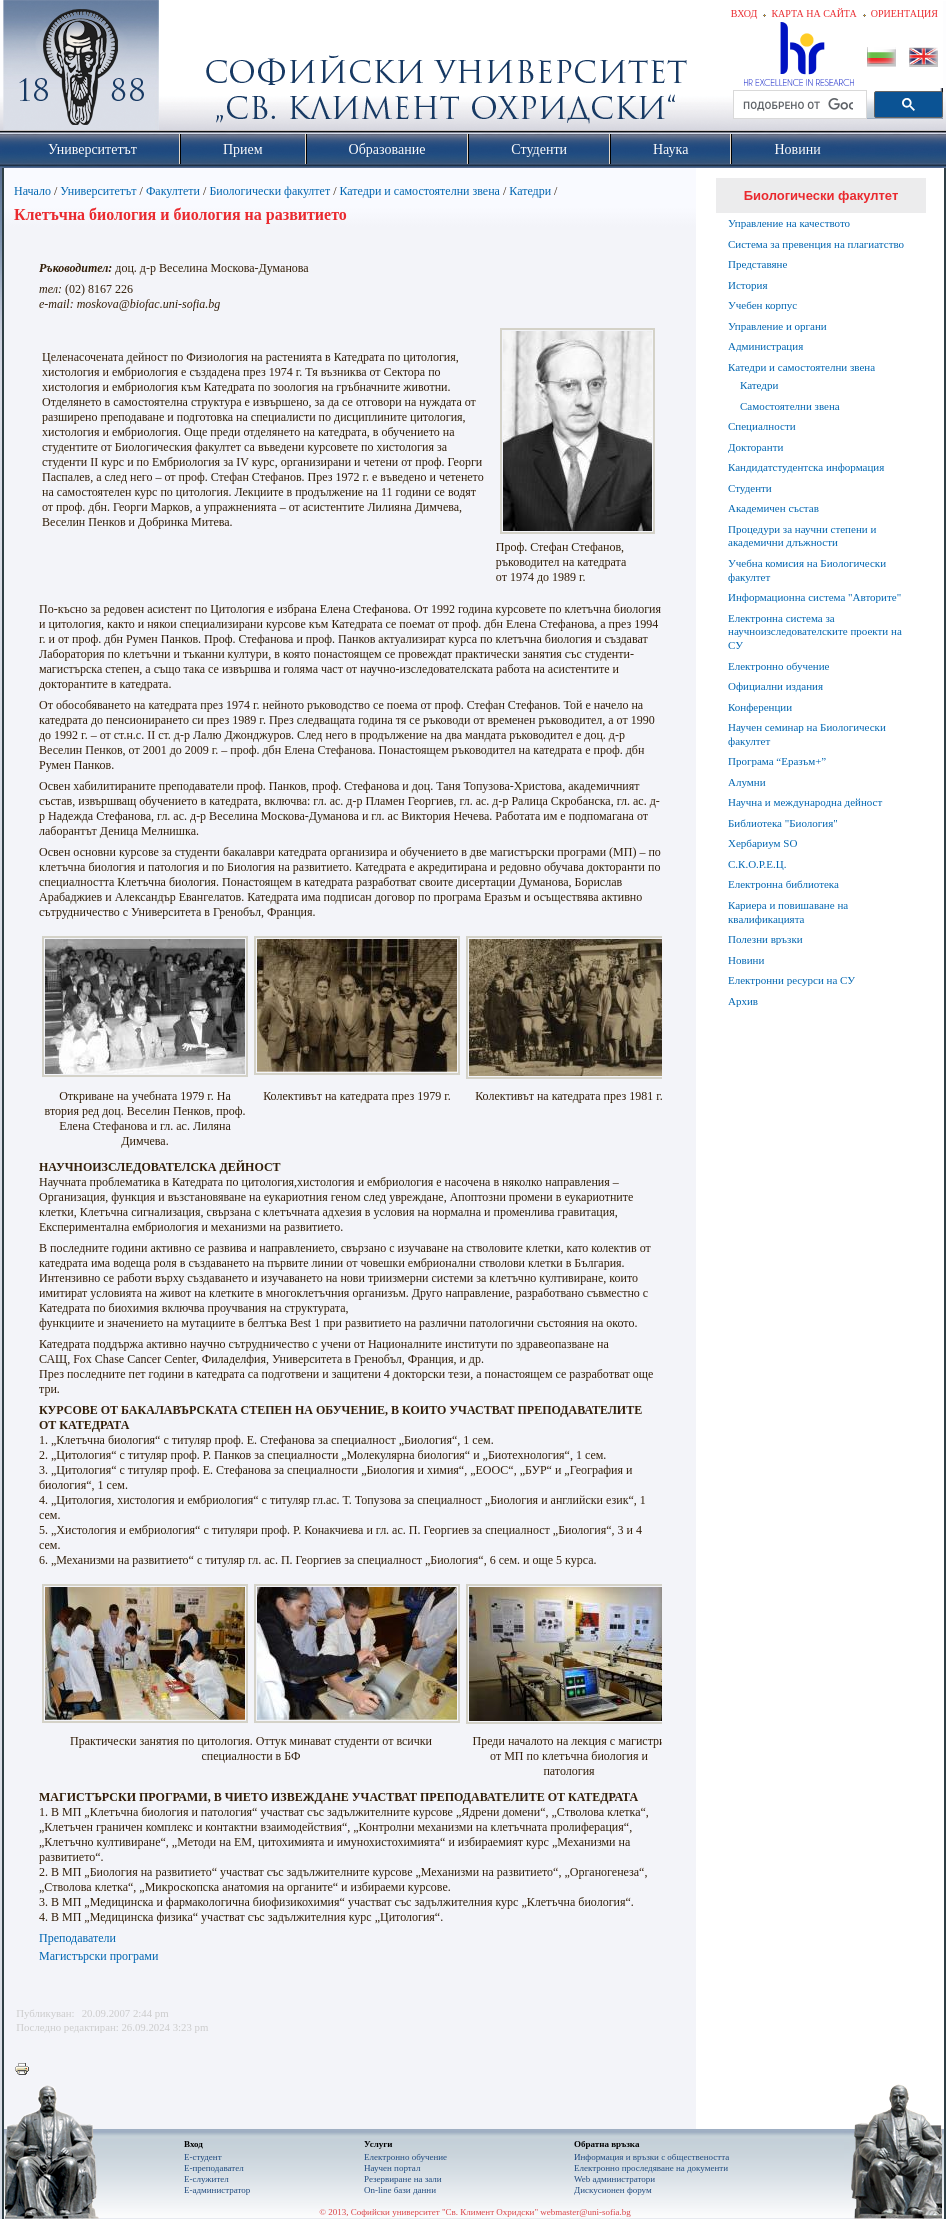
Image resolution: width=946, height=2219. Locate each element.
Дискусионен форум (613, 2190)
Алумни (747, 782)
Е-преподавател (214, 2168)
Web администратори (614, 2179)
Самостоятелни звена (790, 406)
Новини (746, 960)
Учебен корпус (762, 305)
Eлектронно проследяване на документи (651, 2168)
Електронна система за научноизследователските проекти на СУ (815, 632)
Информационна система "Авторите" (814, 597)
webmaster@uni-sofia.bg (585, 2212)
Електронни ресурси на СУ (791, 980)
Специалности (762, 426)
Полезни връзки (765, 939)
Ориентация (904, 13)
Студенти (750, 488)
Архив (743, 1001)
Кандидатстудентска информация (806, 467)
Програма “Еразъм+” (777, 761)
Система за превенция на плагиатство (816, 244)
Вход (744, 13)
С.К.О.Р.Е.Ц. (757, 864)
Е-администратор (217, 2190)
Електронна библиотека (783, 884)
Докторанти (755, 447)
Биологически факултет (269, 191)
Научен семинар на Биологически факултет (807, 734)
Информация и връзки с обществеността (651, 2157)
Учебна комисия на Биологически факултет (807, 570)
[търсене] (798, 105)
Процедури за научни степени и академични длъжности (802, 536)
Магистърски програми (98, 1956)
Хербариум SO (762, 843)
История (747, 285)
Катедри (530, 191)
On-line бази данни (400, 2190)
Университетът (98, 191)
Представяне (757, 264)
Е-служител (206, 2179)
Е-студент (203, 2157)
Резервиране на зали (403, 2179)
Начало (32, 191)
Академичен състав (773, 508)
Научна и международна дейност (805, 802)
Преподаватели (77, 1938)
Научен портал (392, 2168)
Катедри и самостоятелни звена (420, 191)
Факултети (173, 191)
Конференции (760, 707)
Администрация (765, 346)
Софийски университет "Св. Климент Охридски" (194, 70)
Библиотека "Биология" (783, 823)
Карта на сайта (813, 13)
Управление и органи (777, 326)
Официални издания (775, 686)
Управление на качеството (789, 223)
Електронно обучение (779, 666)
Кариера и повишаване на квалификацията (788, 912)
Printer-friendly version (27, 2070)
